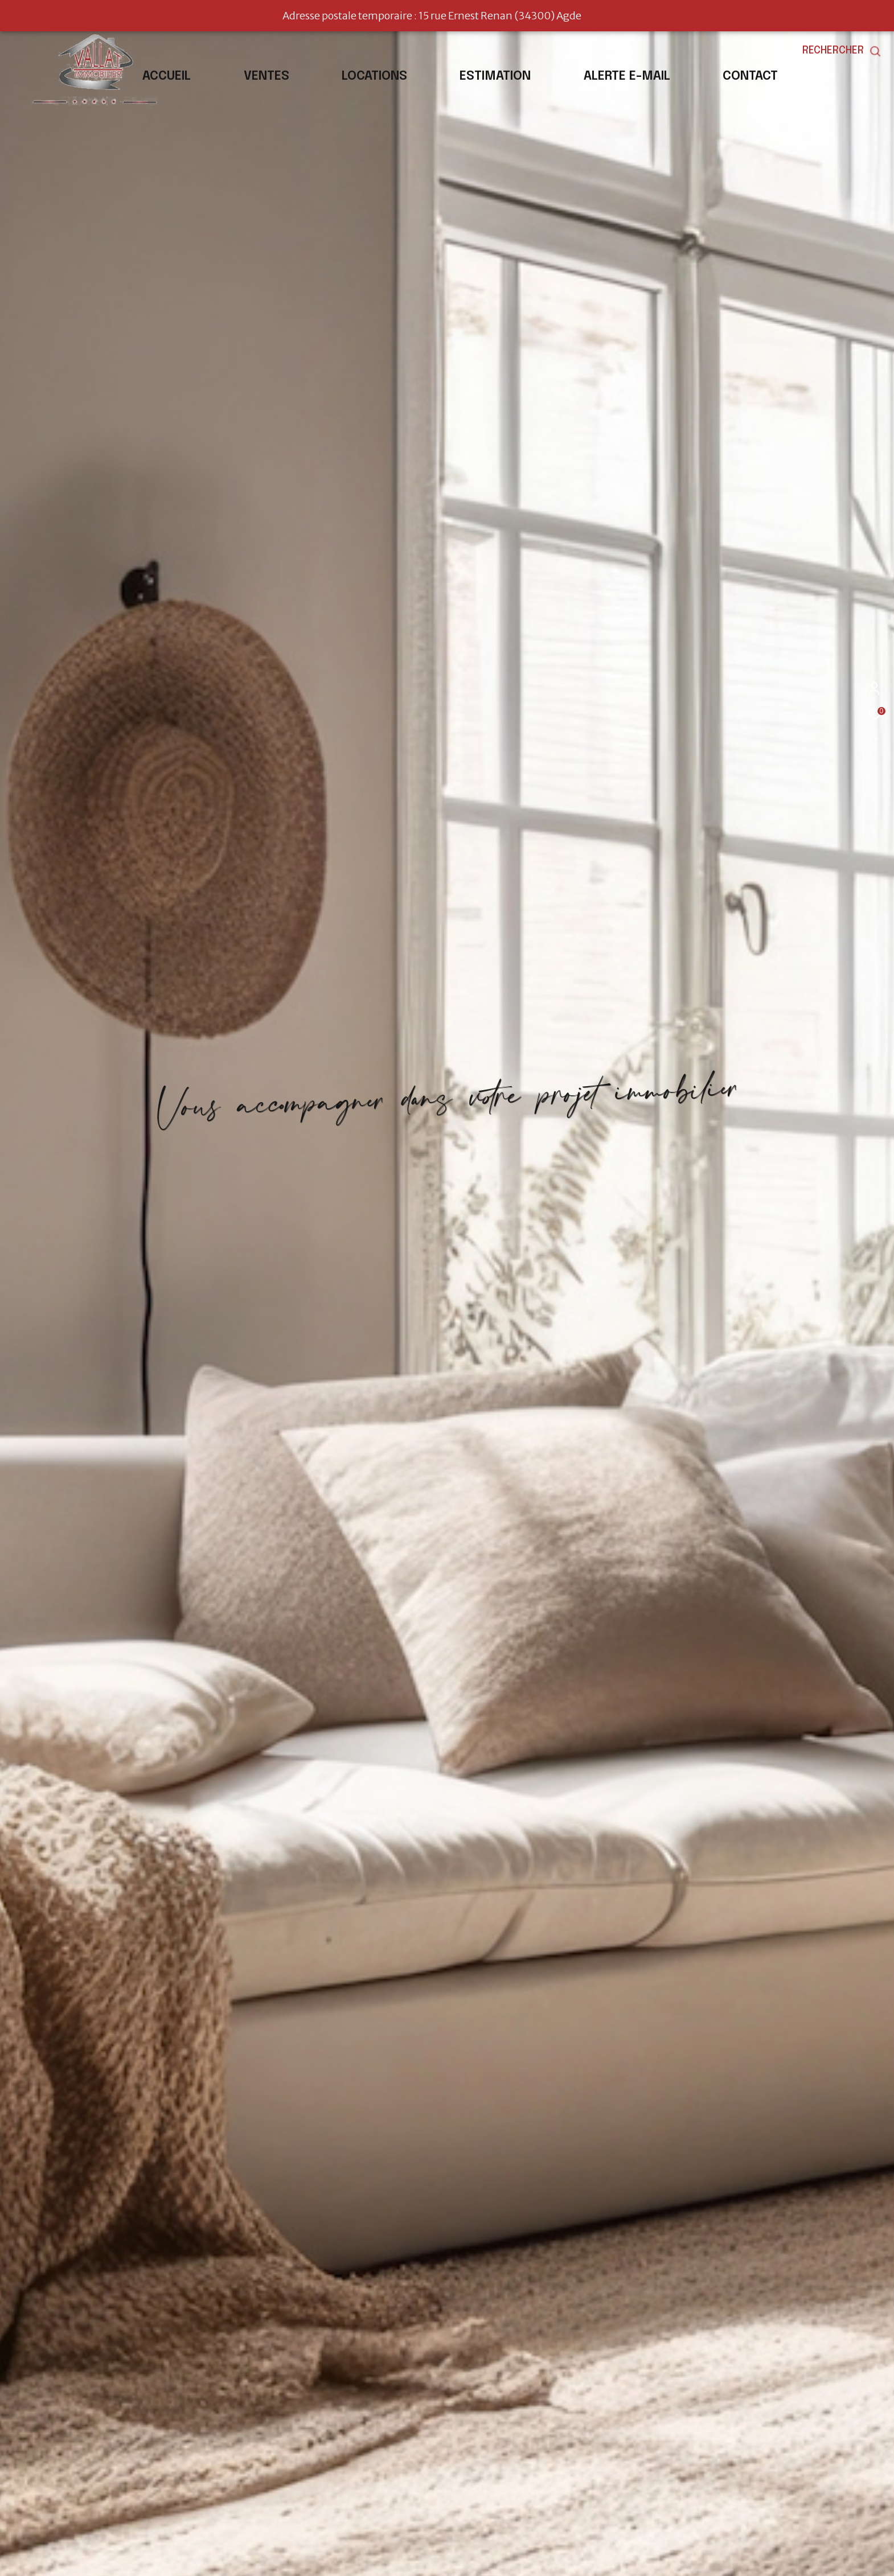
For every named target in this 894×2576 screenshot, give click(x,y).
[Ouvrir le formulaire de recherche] (841, 51)
